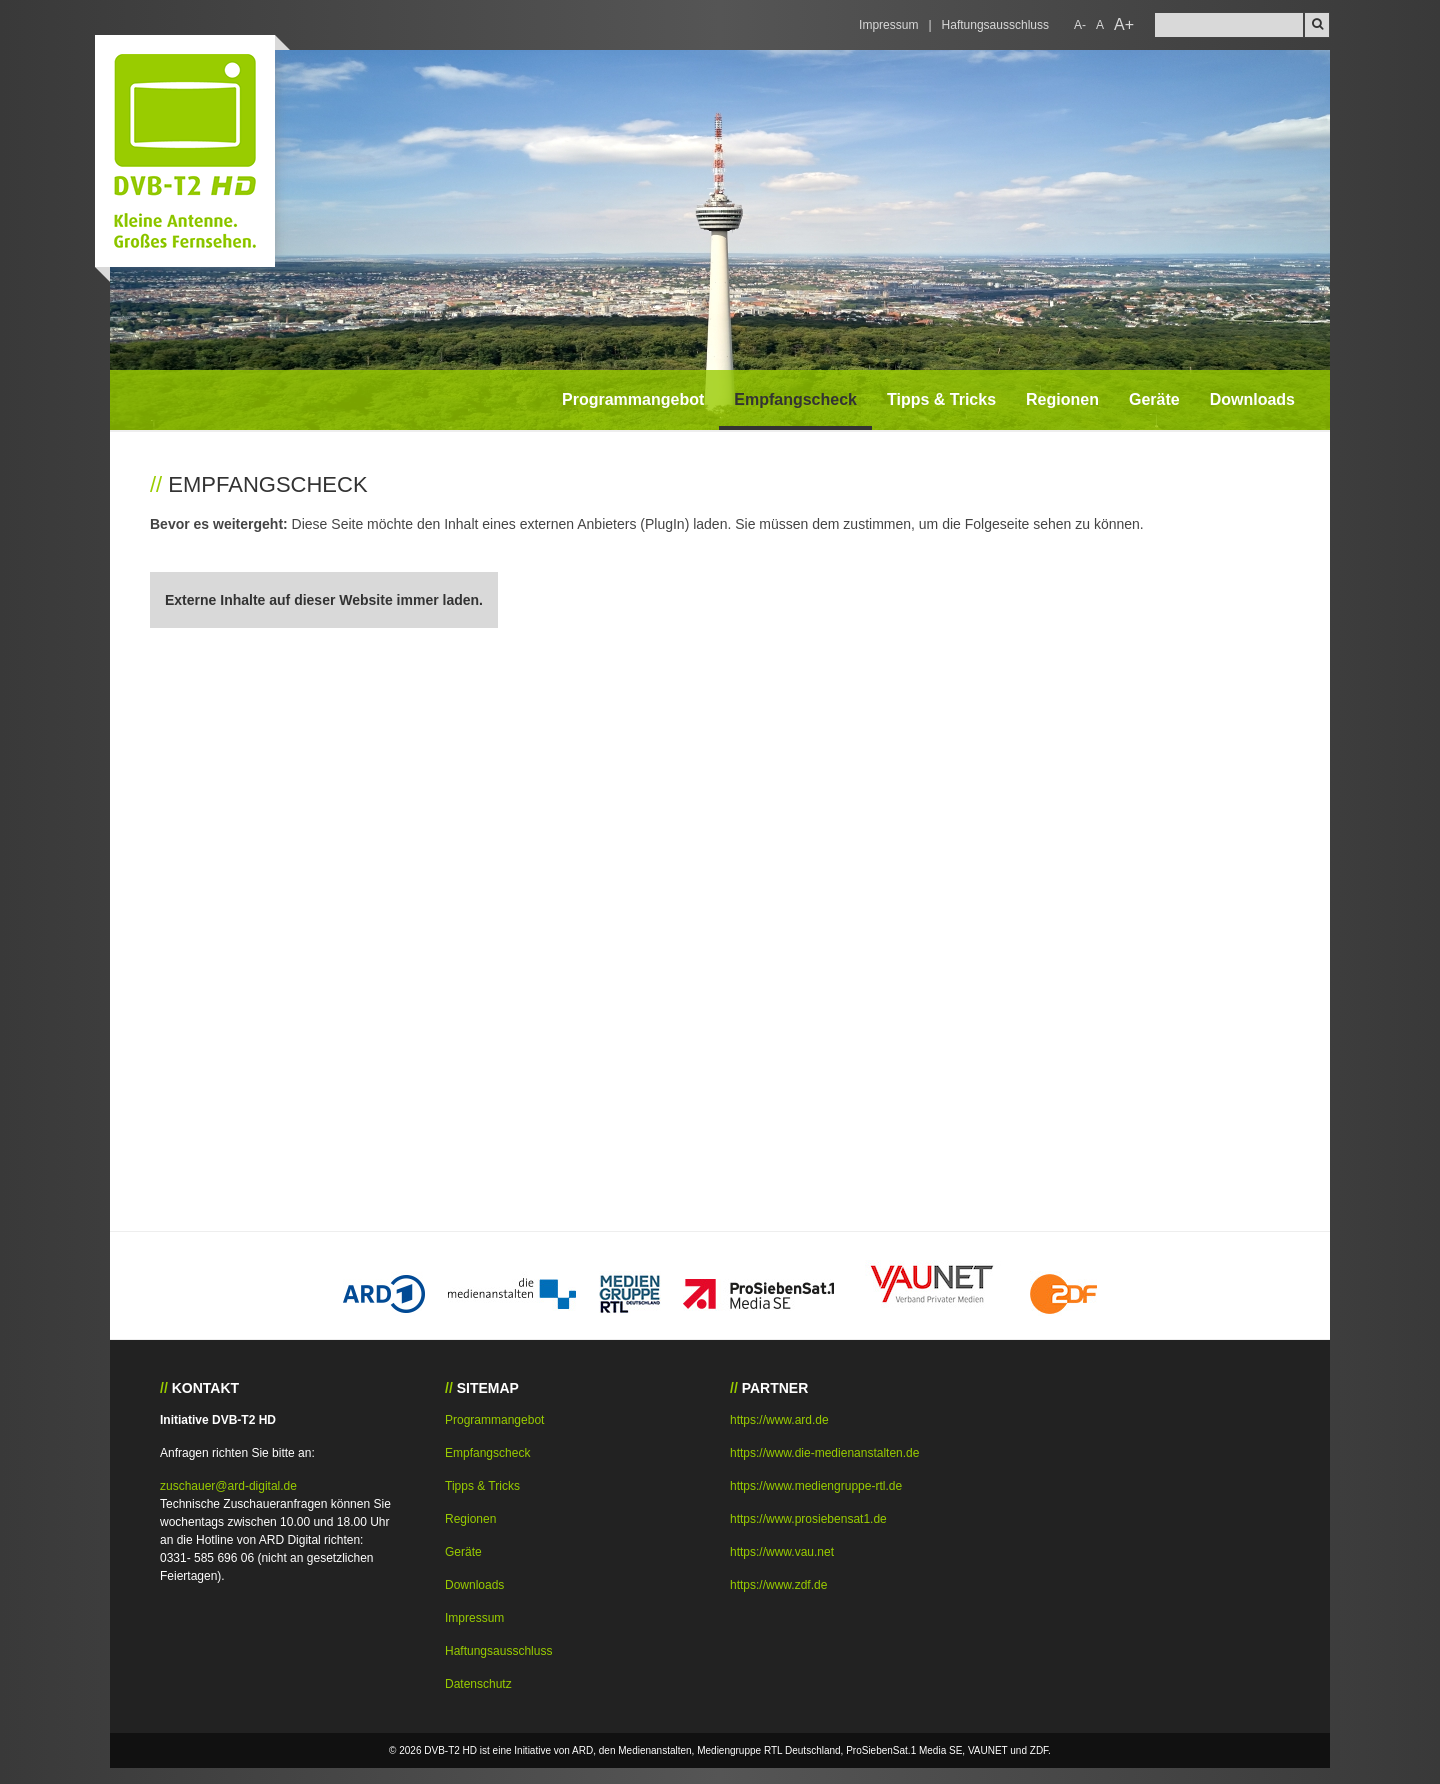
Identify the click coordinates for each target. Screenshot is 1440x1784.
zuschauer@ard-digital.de (228, 1486)
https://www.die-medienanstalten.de (824, 1453)
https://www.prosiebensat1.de (808, 1519)
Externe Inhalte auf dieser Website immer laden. (324, 600)
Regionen (1062, 399)
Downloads (1252, 399)
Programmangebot (633, 399)
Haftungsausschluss (995, 25)
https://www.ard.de (779, 1420)
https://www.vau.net (782, 1552)
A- (1080, 25)
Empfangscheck (795, 399)
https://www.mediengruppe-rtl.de (816, 1486)
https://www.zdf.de (778, 1585)
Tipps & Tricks (941, 399)
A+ (1124, 24)
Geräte (1154, 399)
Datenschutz (478, 1684)
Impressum (888, 25)
